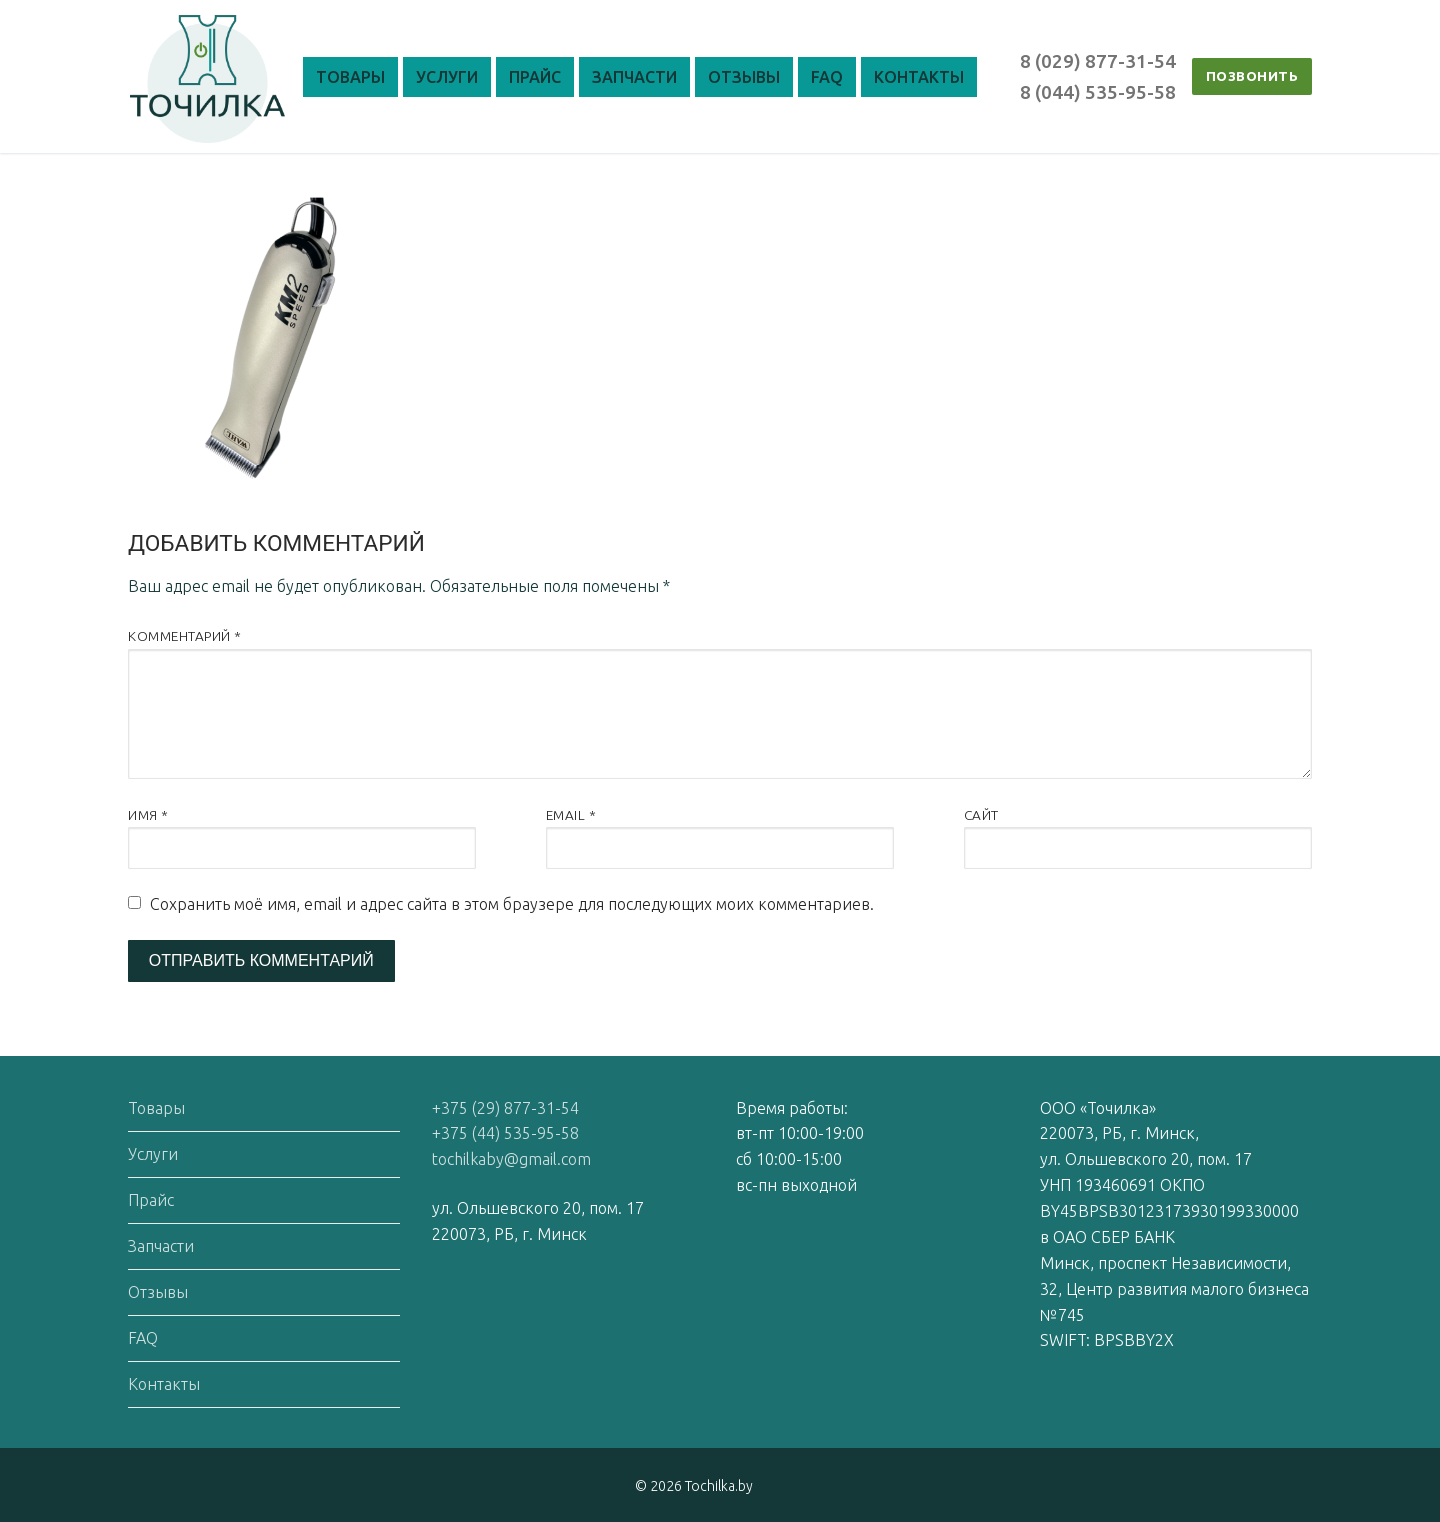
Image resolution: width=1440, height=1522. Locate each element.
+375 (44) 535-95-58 (505, 1133)
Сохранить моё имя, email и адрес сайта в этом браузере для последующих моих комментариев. (512, 904)
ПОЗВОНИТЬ (1252, 76)
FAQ (143, 1338)
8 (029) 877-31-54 (1098, 61)
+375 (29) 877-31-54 (505, 1108)
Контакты (164, 1384)
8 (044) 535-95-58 (1098, 92)
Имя (148, 815)
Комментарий (185, 636)
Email (571, 815)
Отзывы (158, 1292)
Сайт (981, 815)
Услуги (153, 1154)
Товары (156, 1108)
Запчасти (161, 1246)
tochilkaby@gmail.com (511, 1159)
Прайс (151, 1200)
